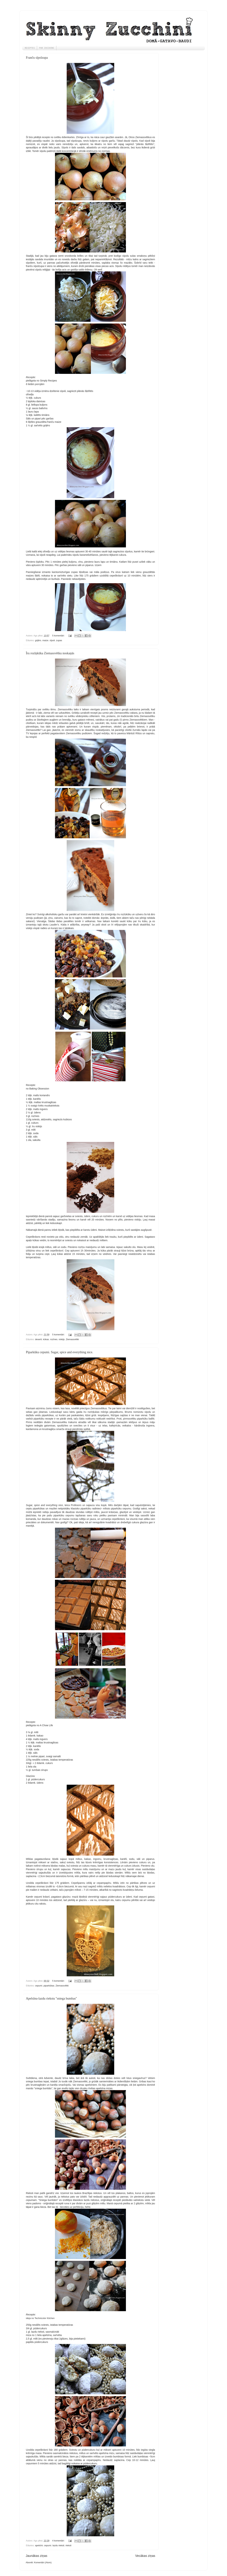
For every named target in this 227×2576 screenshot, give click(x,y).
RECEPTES (30, 48)
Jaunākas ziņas (36, 2556)
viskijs (62, 1339)
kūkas (46, 1339)
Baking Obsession (39, 1088)
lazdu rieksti (58, 2545)
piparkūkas (48, 1985)
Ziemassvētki (72, 1339)
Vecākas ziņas (145, 2556)
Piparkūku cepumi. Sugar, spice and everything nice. (59, 1352)
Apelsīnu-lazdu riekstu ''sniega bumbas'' (51, 1998)
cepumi (38, 1985)
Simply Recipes (48, 380)
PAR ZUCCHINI (46, 48)
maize (45, 640)
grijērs (38, 640)
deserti (38, 1339)
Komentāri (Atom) (43, 2562)
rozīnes (53, 1339)
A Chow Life (46, 1725)
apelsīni (39, 2545)
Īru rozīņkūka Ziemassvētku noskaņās (50, 653)
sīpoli (52, 640)
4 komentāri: (58, 2540)
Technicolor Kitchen (45, 2318)
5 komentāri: (58, 635)
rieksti (68, 2545)
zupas (59, 640)
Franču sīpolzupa (37, 57)
